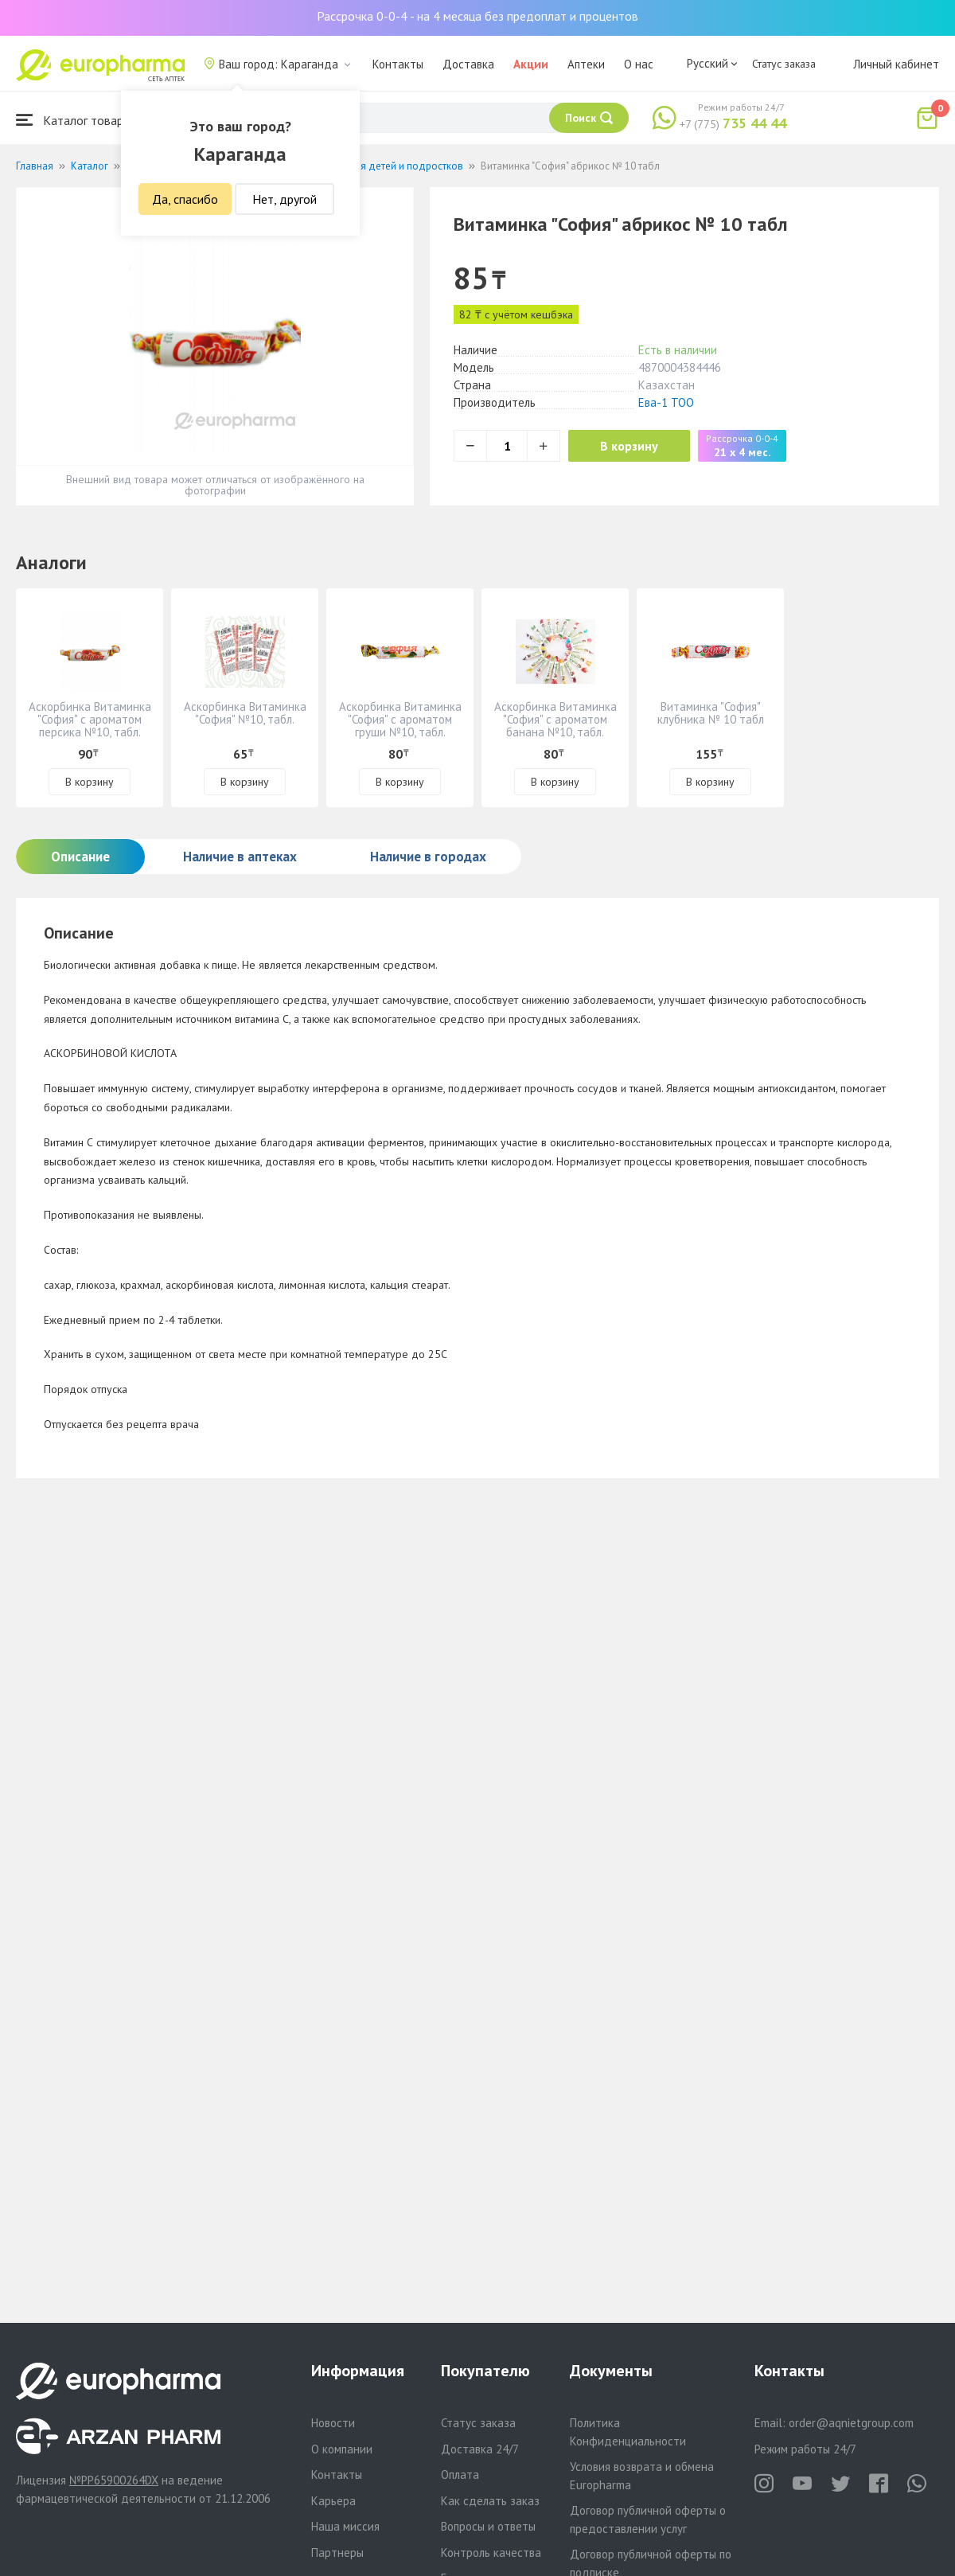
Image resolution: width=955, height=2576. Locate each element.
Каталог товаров (76, 119)
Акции (530, 64)
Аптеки (586, 64)
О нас (638, 64)
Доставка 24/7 (480, 2449)
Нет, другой (284, 199)
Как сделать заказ (490, 2500)
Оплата (460, 2474)
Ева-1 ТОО (666, 402)
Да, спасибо (185, 199)
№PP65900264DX (113, 2480)
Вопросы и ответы (488, 2526)
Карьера (333, 2500)
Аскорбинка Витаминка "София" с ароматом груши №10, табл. (400, 719)
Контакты (397, 64)
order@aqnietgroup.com (851, 2422)
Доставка (468, 64)
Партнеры (337, 2552)
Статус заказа (784, 64)
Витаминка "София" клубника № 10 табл (710, 713)
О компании (341, 2449)
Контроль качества (491, 2552)
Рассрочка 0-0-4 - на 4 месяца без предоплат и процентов (477, 16)
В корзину (629, 446)
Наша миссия (345, 2526)
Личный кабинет (896, 64)
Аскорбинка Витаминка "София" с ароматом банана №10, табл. (555, 719)
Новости (333, 2422)
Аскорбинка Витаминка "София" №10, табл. (245, 713)
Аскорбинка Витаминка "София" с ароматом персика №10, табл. (90, 719)
